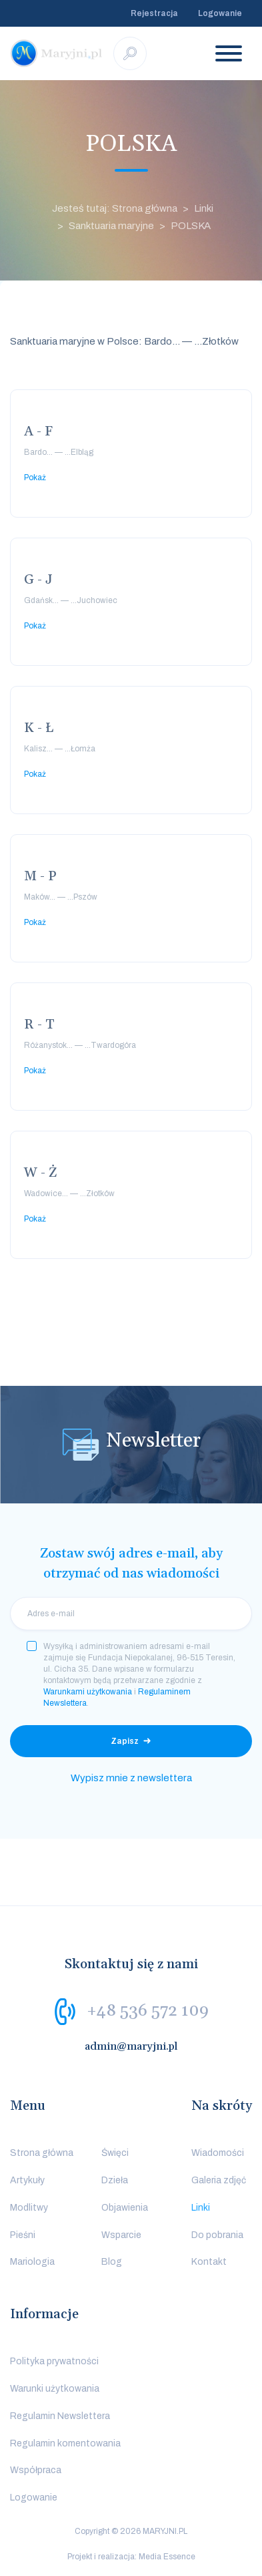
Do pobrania (217, 2235)
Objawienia (124, 2208)
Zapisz (125, 1741)
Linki (203, 208)
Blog (111, 2262)
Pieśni (22, 2235)
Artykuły (27, 2180)
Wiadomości (217, 2153)
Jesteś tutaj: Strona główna (114, 208)
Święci (115, 2153)
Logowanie (220, 13)
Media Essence (167, 2556)
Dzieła (114, 2180)
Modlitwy (29, 2208)
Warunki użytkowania (54, 2389)
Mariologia (32, 2262)
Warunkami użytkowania (87, 1691)
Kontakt (209, 2262)
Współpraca (35, 2470)
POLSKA (191, 225)
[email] (131, 1613)
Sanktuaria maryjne (111, 225)
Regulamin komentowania (65, 2443)
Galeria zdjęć (218, 2180)
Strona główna (41, 2153)
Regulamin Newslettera (60, 2416)
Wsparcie (121, 2235)
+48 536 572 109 (148, 2011)
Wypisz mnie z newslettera (131, 1778)
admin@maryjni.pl (131, 2046)
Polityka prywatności (54, 2361)
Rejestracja (154, 13)
